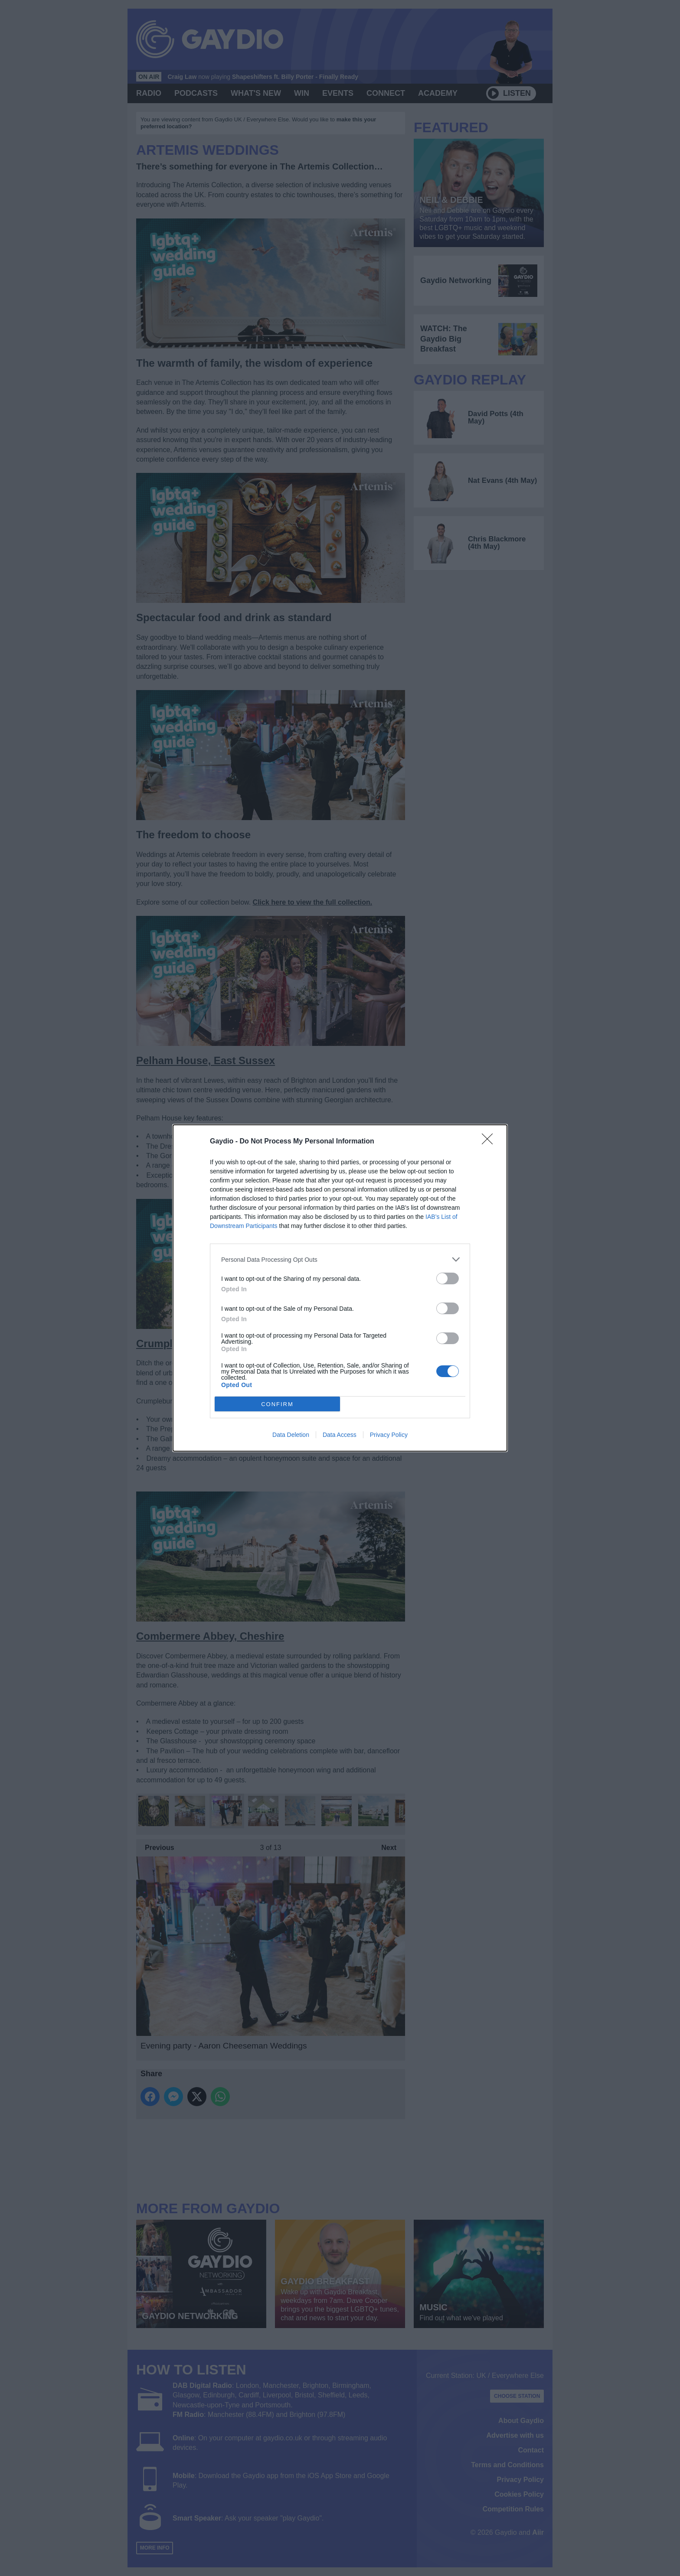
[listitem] (340, 1259)
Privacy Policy (389, 1434)
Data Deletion (290, 1434)
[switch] (447, 1278)
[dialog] (340, 1288)
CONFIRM (277, 1404)
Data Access (339, 1434)
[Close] (490, 1141)
